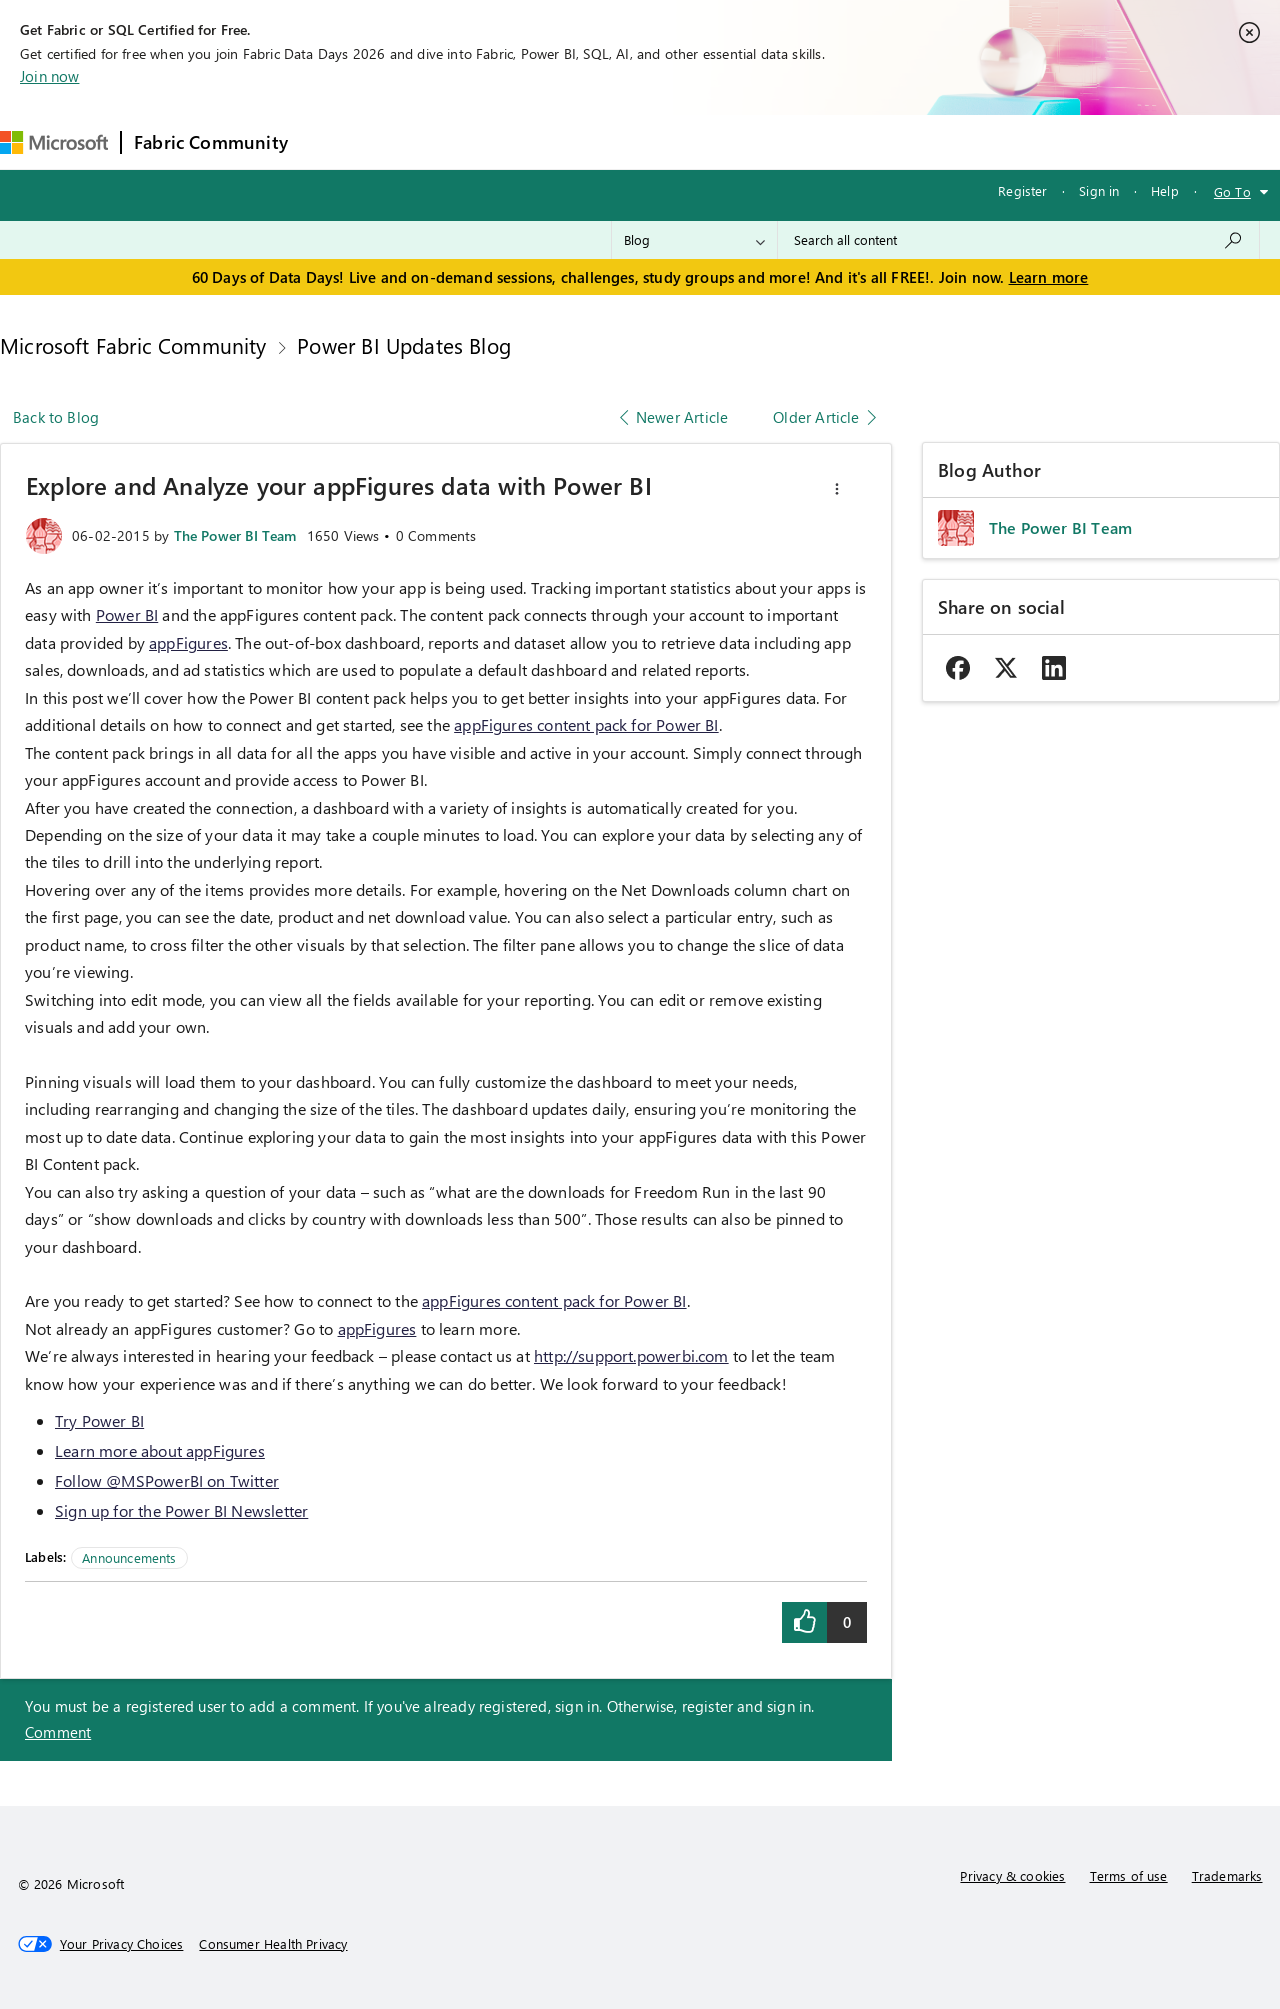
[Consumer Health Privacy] (273, 1944)
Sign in (1099, 190)
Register (1022, 190)
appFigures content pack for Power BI (586, 724)
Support (843, 141)
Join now (49, 76)
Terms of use (1129, 1875)
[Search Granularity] (694, 240)
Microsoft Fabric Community (133, 345)
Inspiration (421, 141)
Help (1165, 190)
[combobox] (1018, 240)
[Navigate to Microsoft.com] (54, 142)
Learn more (1049, 277)
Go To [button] (1232, 191)
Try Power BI (99, 1420)
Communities (592, 141)
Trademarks (1227, 1875)
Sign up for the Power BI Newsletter (181, 1510)
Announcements (129, 1557)
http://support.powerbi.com (631, 1355)
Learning (759, 141)
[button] (837, 489)
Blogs (682, 141)
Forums (333, 141)
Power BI (127, 614)
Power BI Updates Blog (404, 345)
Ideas (503, 141)
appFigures (188, 642)
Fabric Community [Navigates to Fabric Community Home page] (211, 142)
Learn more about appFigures (160, 1450)
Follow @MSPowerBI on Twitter (167, 1480)
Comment (58, 1732)
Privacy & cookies (1012, 1875)
